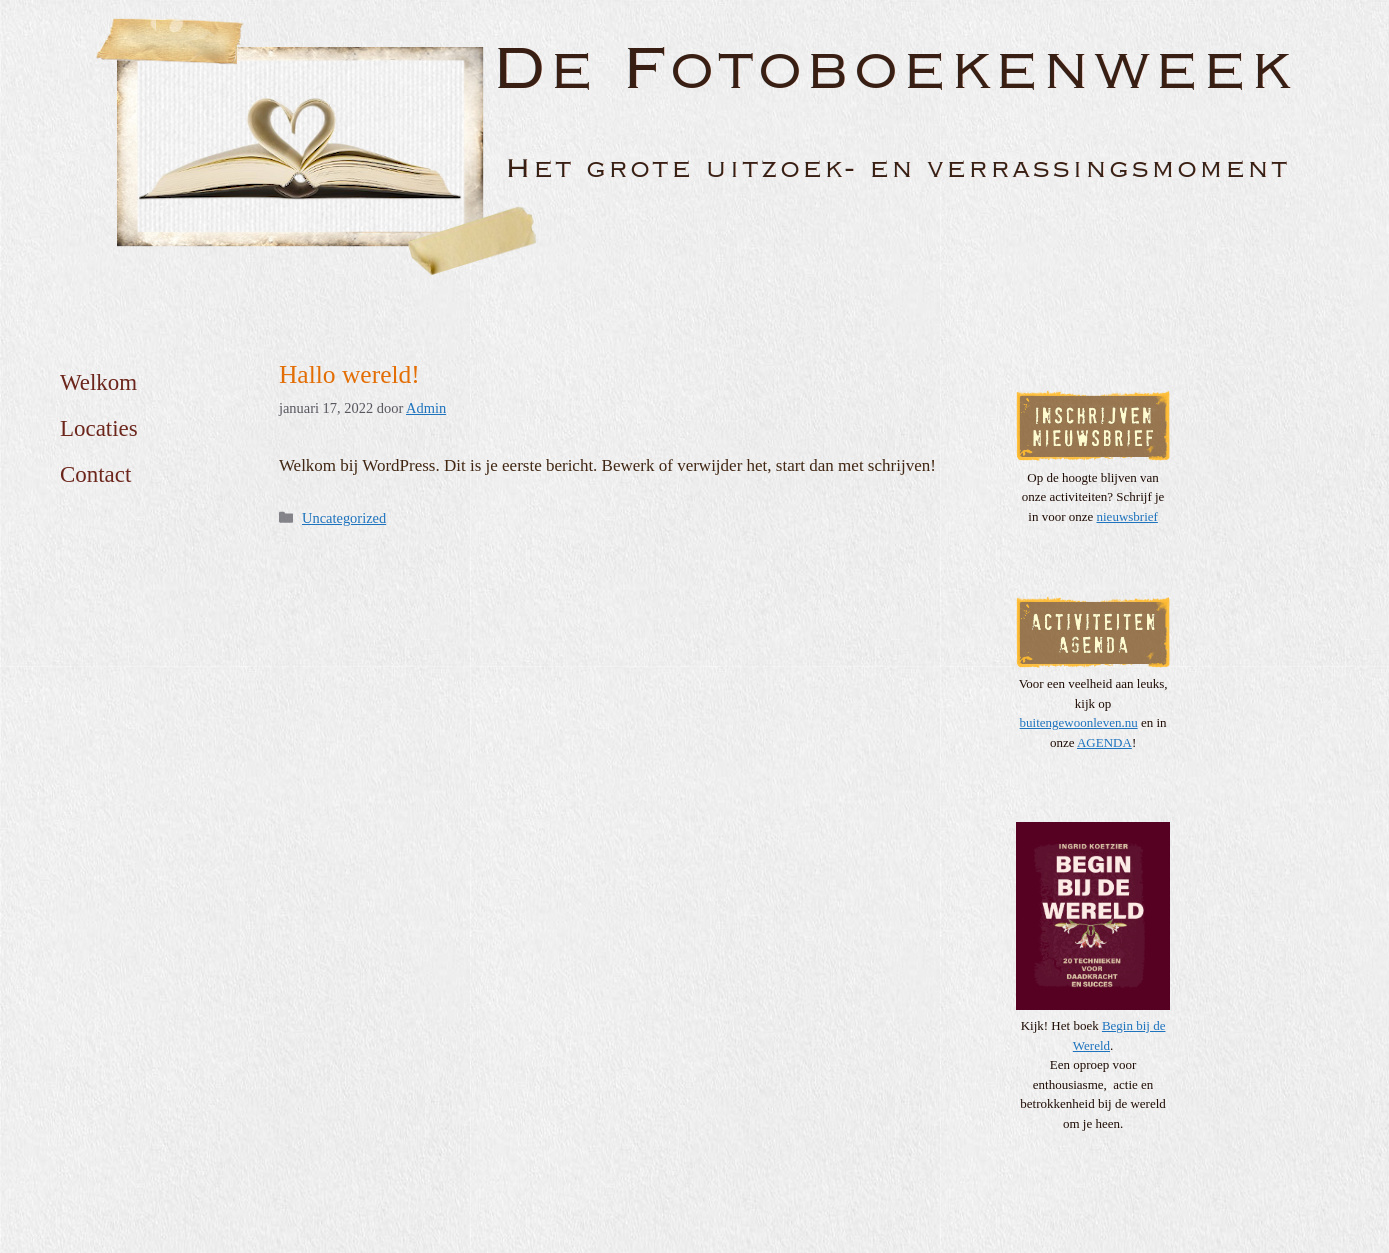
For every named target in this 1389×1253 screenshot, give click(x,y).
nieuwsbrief (1127, 516)
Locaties (99, 428)
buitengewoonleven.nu (1079, 722)
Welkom (98, 382)
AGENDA (1104, 742)
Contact (95, 474)
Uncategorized (344, 518)
